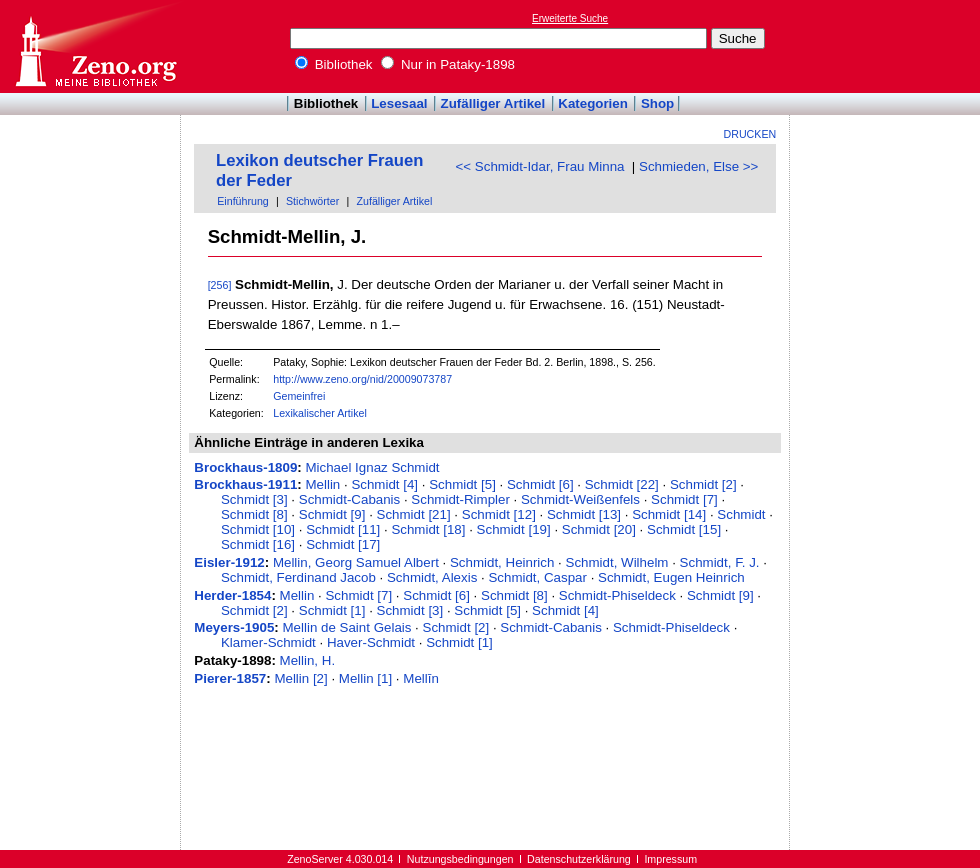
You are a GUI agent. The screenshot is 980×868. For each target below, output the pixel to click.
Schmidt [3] (254, 499)
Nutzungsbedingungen (460, 859)
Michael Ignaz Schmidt (372, 467)
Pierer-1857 (230, 678)
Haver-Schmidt (371, 642)
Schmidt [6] (540, 484)
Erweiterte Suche (570, 18)
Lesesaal (399, 103)
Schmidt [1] (332, 610)
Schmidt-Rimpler (460, 499)
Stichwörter (312, 201)
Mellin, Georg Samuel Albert (356, 562)
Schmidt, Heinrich (502, 562)
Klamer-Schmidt (268, 642)
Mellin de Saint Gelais (347, 627)
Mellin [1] (365, 678)
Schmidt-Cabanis (349, 499)
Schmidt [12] (499, 514)
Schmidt (741, 514)
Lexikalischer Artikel (320, 413)
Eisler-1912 (229, 562)
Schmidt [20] (599, 529)
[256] (220, 285)
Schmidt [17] (343, 544)
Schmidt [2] (703, 484)
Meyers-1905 (234, 627)
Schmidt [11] (343, 529)
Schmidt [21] (414, 514)
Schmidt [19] (514, 529)
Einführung (243, 201)
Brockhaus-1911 (245, 484)
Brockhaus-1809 (245, 467)
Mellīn (421, 678)
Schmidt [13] (584, 514)
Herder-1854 (232, 595)
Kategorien (593, 103)
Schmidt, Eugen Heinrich (671, 577)
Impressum (670, 859)
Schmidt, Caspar (537, 577)
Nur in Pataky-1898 (448, 64)
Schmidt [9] (332, 514)
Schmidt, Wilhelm (617, 562)
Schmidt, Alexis (432, 577)
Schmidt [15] (684, 529)
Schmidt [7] (684, 499)
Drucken (750, 134)
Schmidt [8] (254, 514)
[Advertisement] (888, 46)
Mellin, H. (308, 660)
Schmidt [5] (462, 484)
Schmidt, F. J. (720, 562)
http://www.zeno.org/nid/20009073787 (362, 379)
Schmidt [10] (258, 529)
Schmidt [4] (384, 484)
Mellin (322, 484)
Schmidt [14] (669, 514)
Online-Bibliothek (95, 46)
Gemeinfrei (299, 396)
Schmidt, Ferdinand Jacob (298, 577)
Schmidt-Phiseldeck (617, 595)
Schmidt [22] (622, 484)
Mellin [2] (300, 678)
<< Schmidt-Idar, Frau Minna (540, 166)
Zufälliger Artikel (493, 103)
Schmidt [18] (428, 529)
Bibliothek (334, 64)
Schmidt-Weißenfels (580, 499)
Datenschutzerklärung (579, 859)
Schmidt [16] (258, 544)
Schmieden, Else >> (698, 166)
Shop (657, 103)
